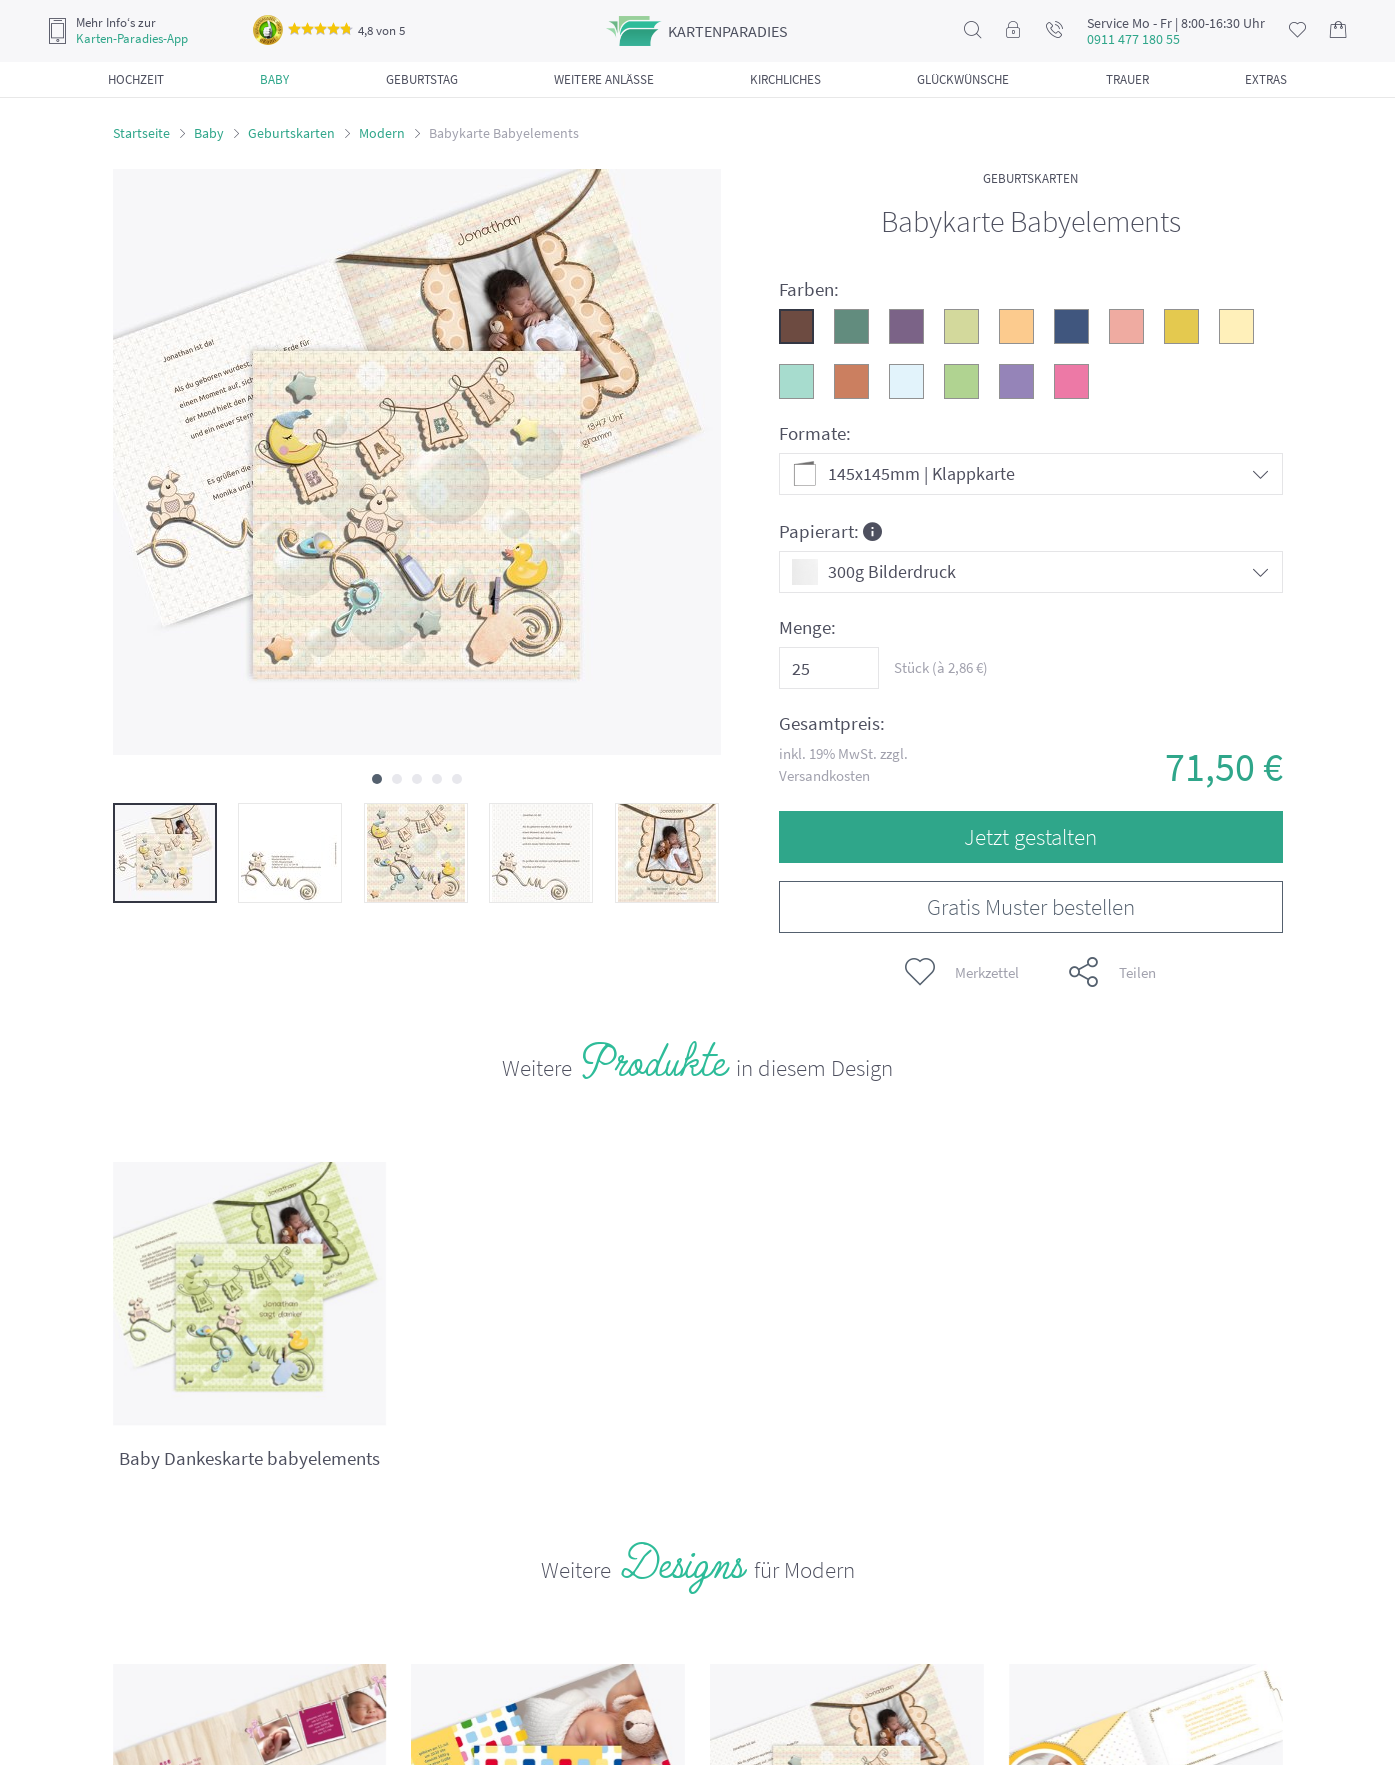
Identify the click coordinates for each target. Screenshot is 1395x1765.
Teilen (1112, 972)
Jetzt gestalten (1030, 836)
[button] (377, 779)
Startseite (141, 133)
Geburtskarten (291, 133)
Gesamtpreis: (832, 723)
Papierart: (830, 530)
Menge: (807, 627)
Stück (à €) (941, 667)
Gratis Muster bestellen (1031, 906)
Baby (209, 133)
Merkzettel (962, 972)
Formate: (815, 433)
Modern (382, 133)
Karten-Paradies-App (132, 39)
